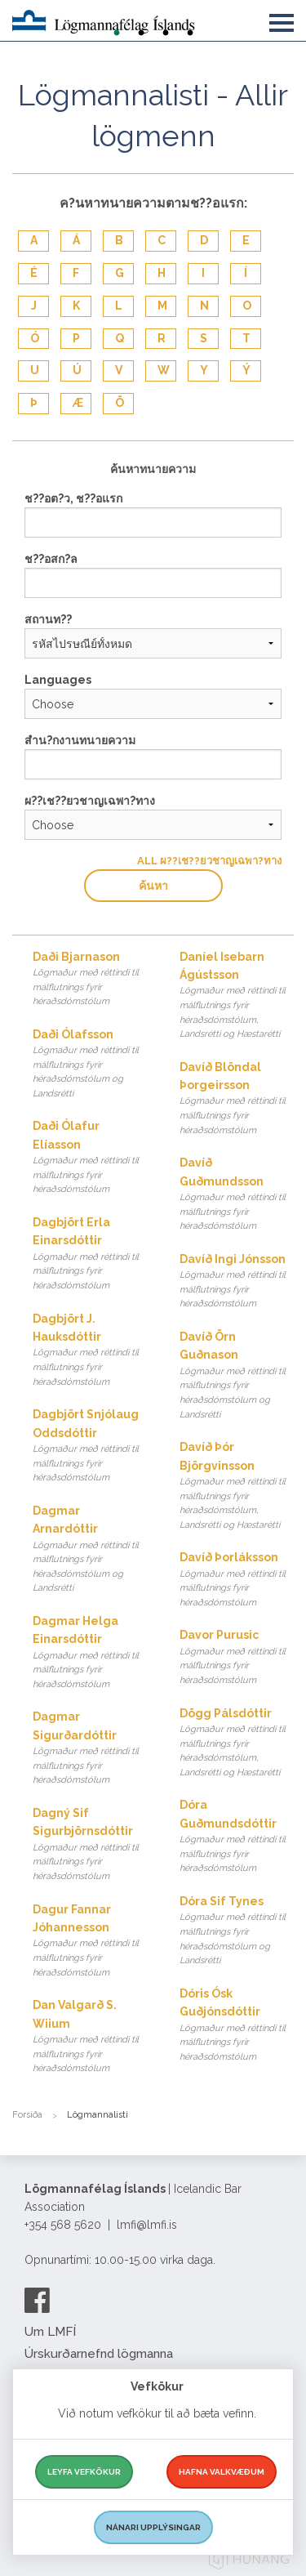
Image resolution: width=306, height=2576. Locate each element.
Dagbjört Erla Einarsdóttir (90, 1254)
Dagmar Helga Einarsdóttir (90, 1653)
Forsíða (27, 2114)
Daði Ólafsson (90, 1064)
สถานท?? (48, 619)
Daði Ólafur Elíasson (90, 1158)
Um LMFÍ (50, 2331)
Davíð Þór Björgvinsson (237, 1486)
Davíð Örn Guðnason (237, 1376)
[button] (281, 19)
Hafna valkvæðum (221, 2471)
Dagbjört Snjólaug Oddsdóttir (90, 1446)
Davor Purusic (237, 1657)
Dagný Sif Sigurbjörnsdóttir (90, 1845)
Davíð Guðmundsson (237, 1195)
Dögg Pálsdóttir (237, 1743)
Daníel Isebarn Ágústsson (237, 996)
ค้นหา (153, 885)
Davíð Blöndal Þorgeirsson (237, 1099)
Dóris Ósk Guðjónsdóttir (237, 2026)
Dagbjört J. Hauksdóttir (90, 1351)
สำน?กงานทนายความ (79, 740)
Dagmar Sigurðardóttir (90, 1749)
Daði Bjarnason (90, 979)
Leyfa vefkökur (84, 2471)
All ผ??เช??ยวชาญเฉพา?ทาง (209, 861)
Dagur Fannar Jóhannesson (90, 1941)
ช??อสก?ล (51, 558)
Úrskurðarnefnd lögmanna (98, 2353)
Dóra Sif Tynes (237, 1931)
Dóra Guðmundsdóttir (237, 1837)
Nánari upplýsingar (153, 2527)
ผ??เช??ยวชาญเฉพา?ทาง (89, 800)
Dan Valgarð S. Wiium (90, 2037)
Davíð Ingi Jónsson (237, 1281)
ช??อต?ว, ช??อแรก (73, 498)
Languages (57, 679)
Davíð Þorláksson (237, 1580)
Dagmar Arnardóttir (90, 1550)
